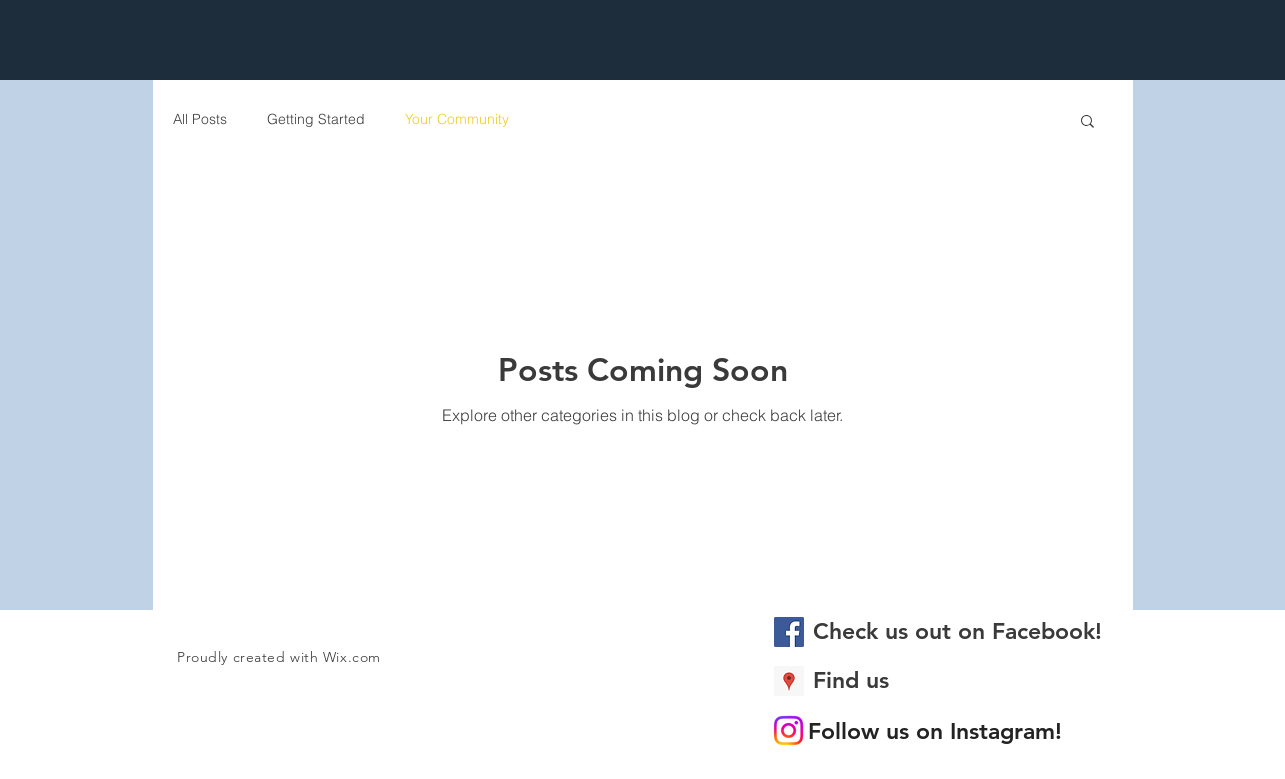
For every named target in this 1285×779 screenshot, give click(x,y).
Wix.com (352, 657)
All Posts (200, 119)
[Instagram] (788, 730)
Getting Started (316, 119)
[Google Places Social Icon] (789, 681)
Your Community (457, 119)
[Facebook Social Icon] (789, 632)
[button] (1087, 122)
